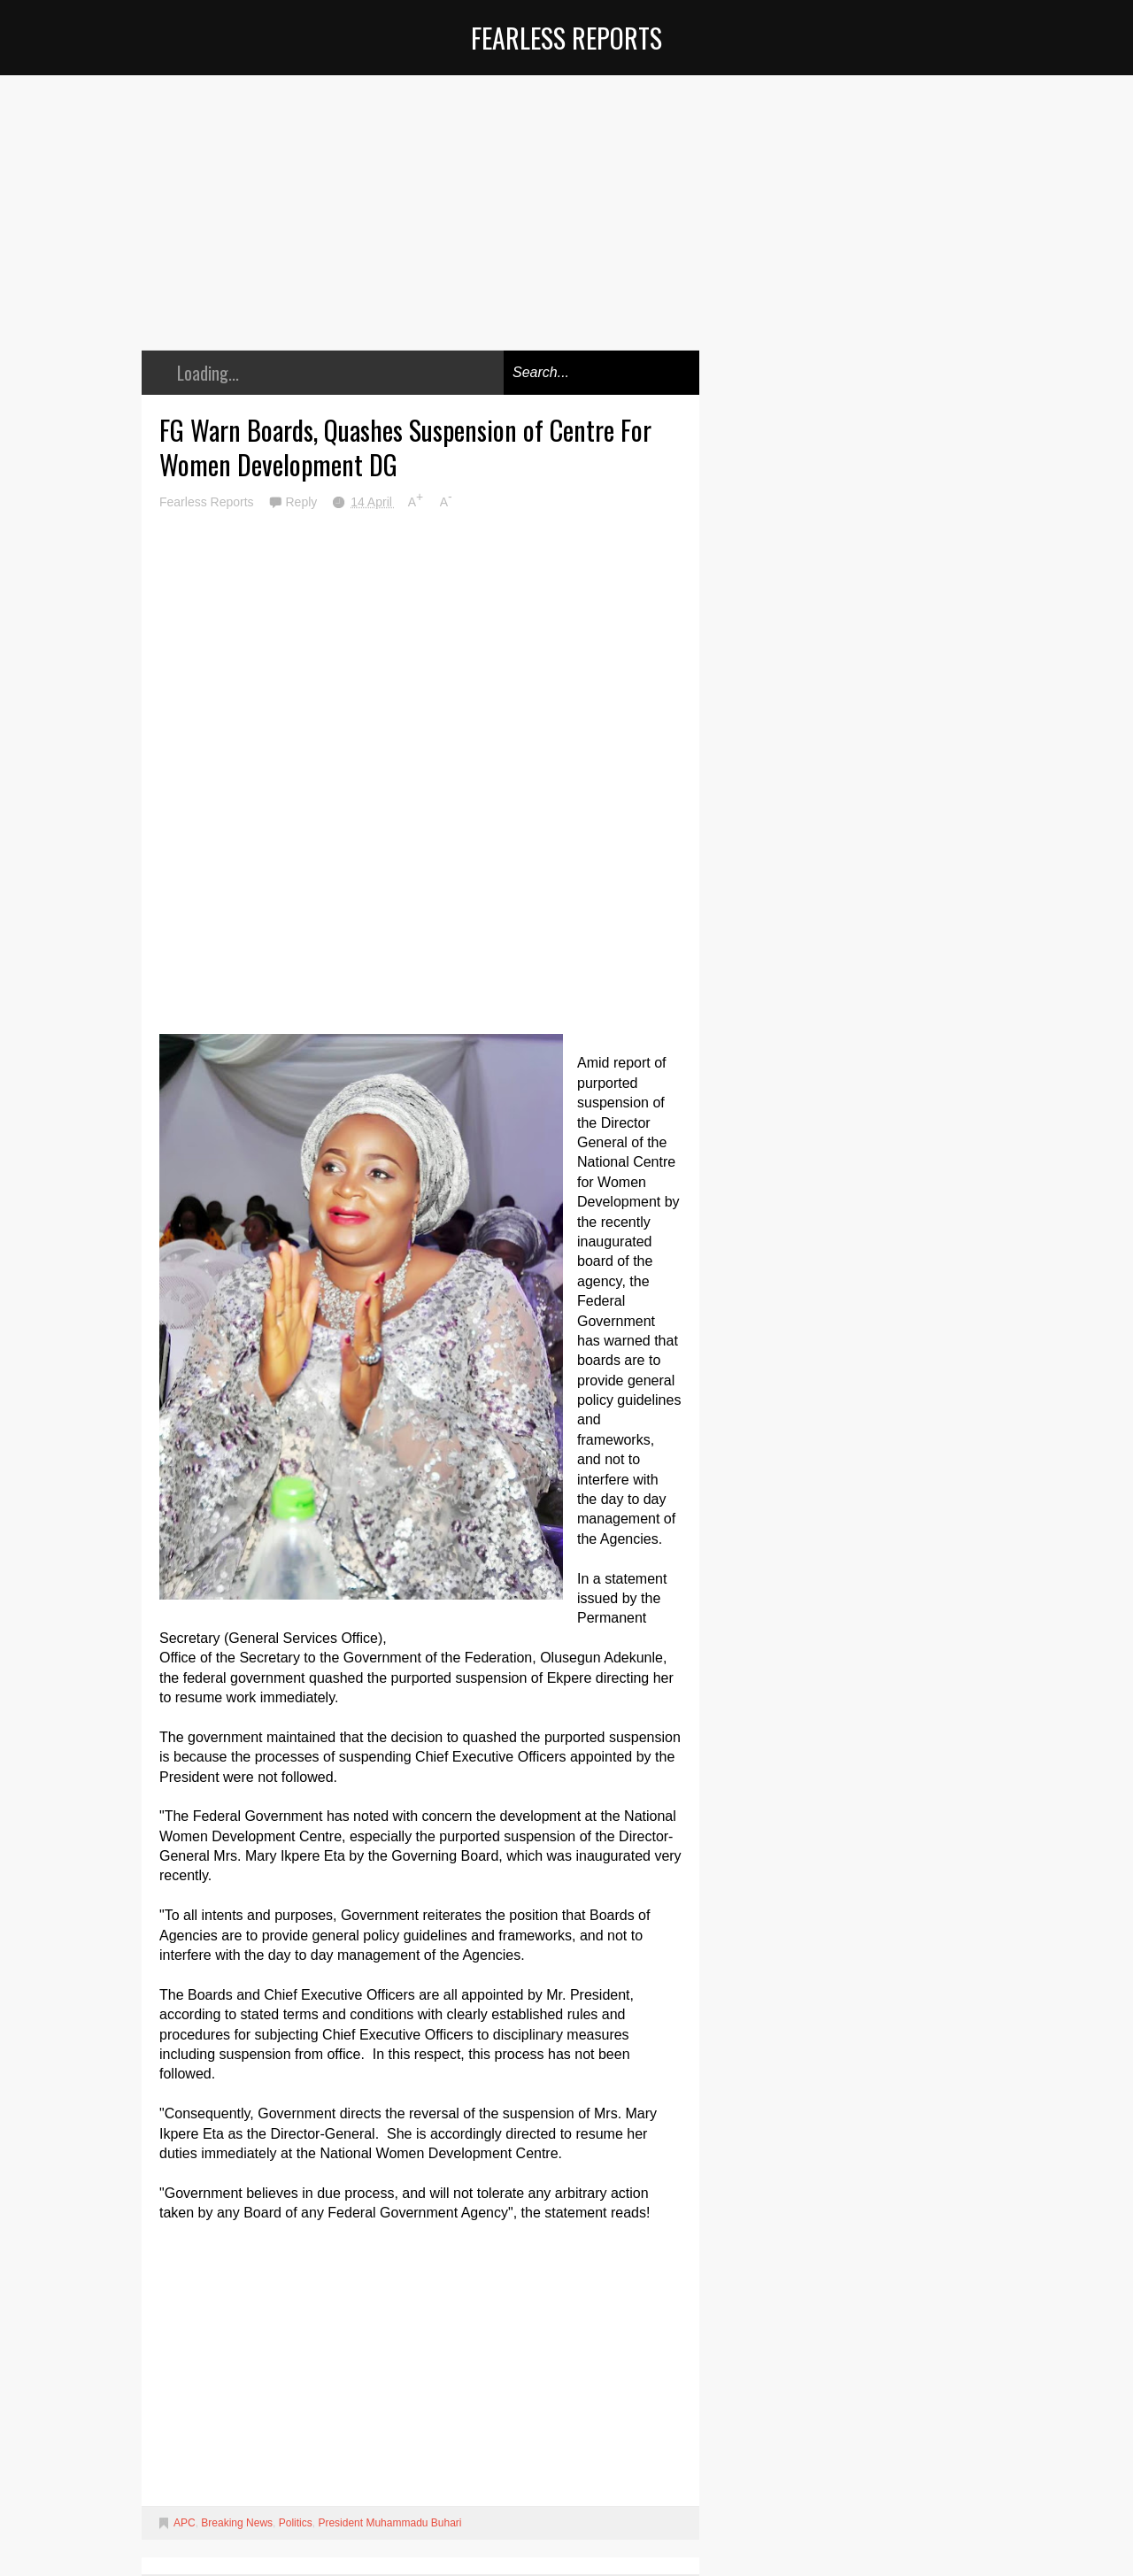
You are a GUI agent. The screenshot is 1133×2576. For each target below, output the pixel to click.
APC (184, 2523)
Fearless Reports (566, 38)
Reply (302, 502)
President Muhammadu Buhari (389, 2523)
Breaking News (237, 2523)
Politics (295, 2523)
